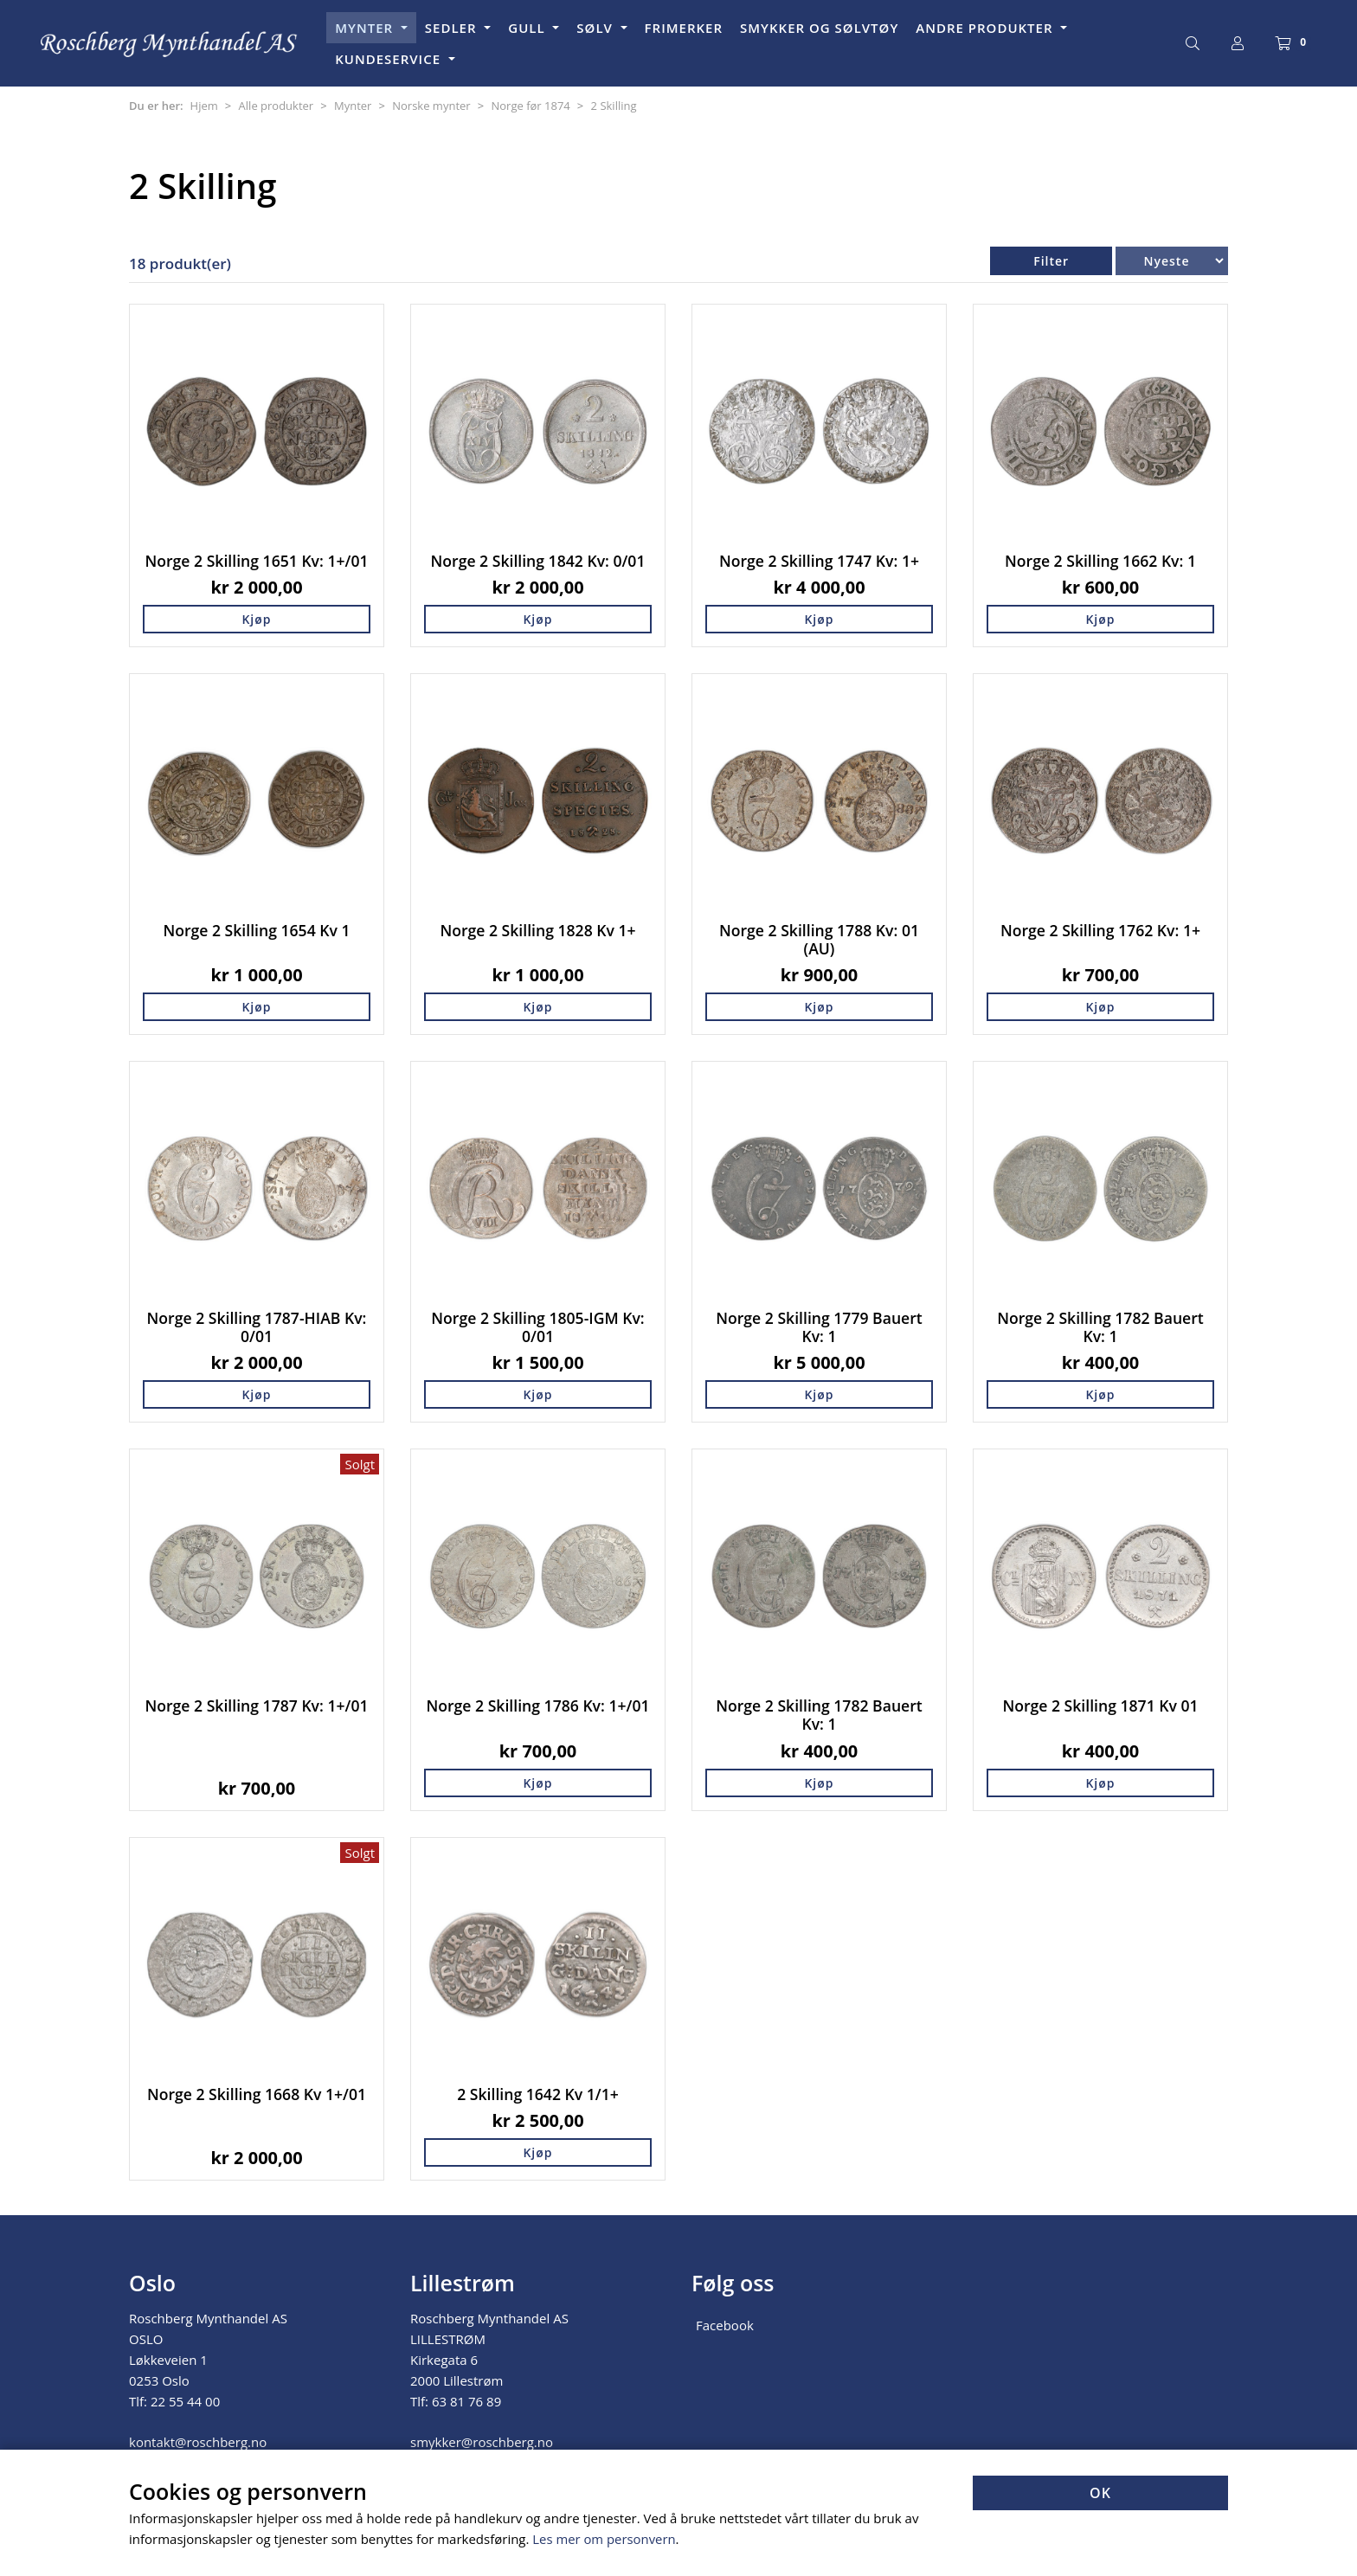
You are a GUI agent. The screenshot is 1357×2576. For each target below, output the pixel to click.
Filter (1051, 261)
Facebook (725, 2325)
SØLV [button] (596, 27)
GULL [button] (528, 27)
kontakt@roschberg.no (198, 2442)
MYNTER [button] (366, 27)
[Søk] (1192, 43)
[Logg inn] (1237, 43)
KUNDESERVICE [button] (390, 58)
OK (1100, 2493)
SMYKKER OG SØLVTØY (819, 27)
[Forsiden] (169, 43)
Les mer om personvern (604, 2539)
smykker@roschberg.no (481, 2442)
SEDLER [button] (453, 27)
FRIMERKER (684, 27)
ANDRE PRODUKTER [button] (986, 27)
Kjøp (256, 619)
